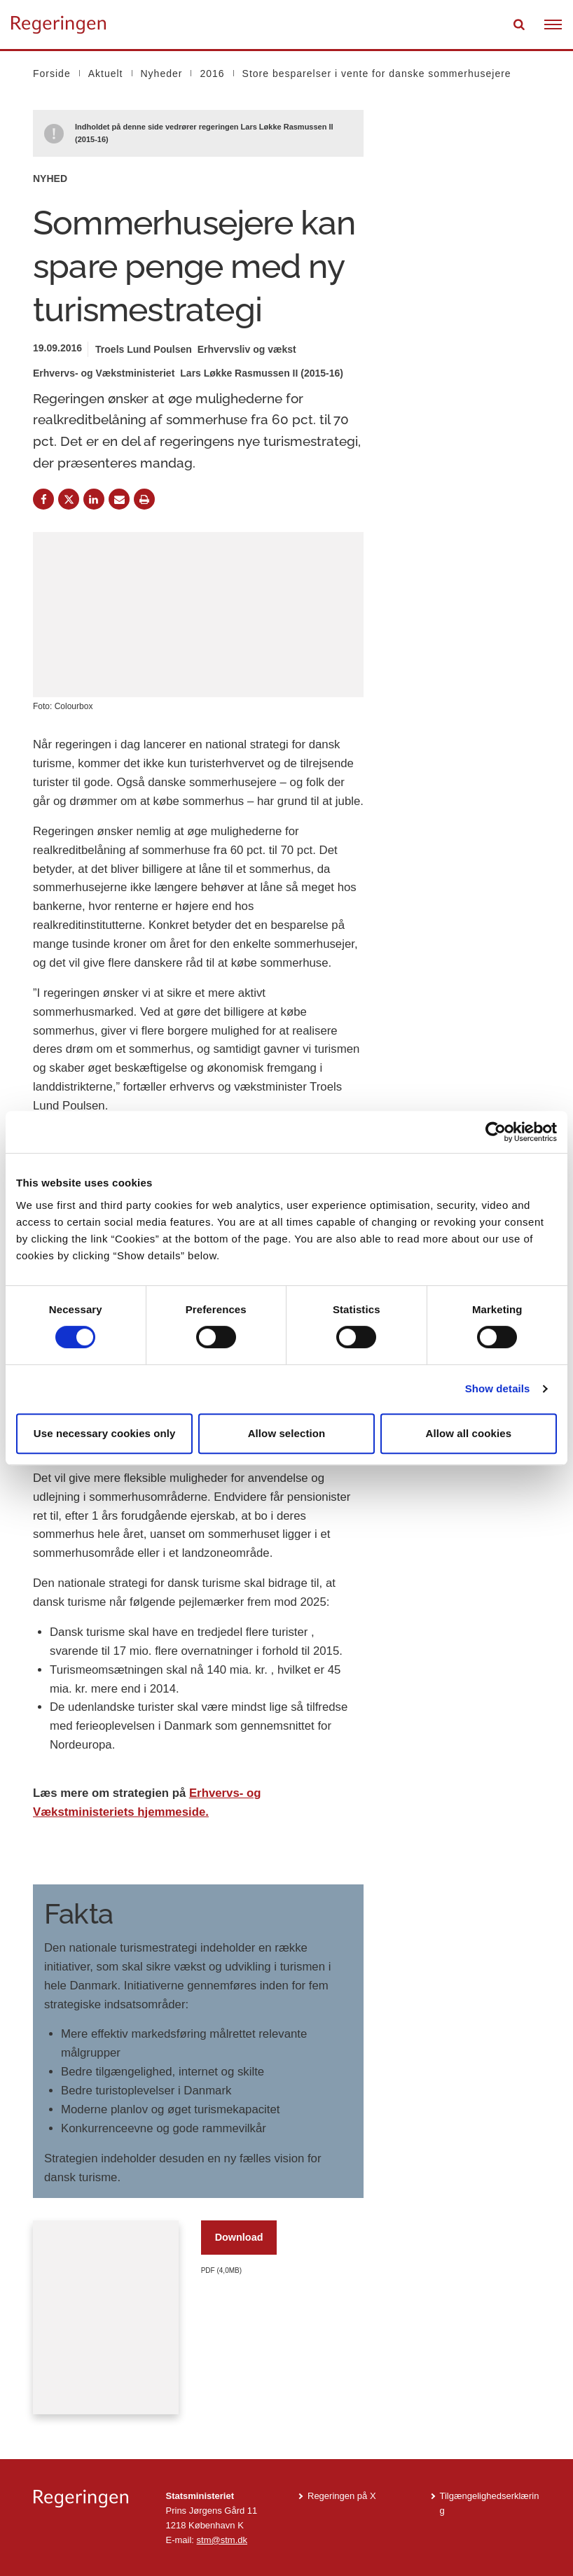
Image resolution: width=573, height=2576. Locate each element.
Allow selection (287, 1433)
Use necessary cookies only (105, 1433)
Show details (497, 1388)
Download (239, 2237)
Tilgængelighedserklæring (489, 2503)
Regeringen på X (342, 2496)
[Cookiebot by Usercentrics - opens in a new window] (495, 1131)
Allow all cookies (469, 1433)
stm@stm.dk (222, 2540)
